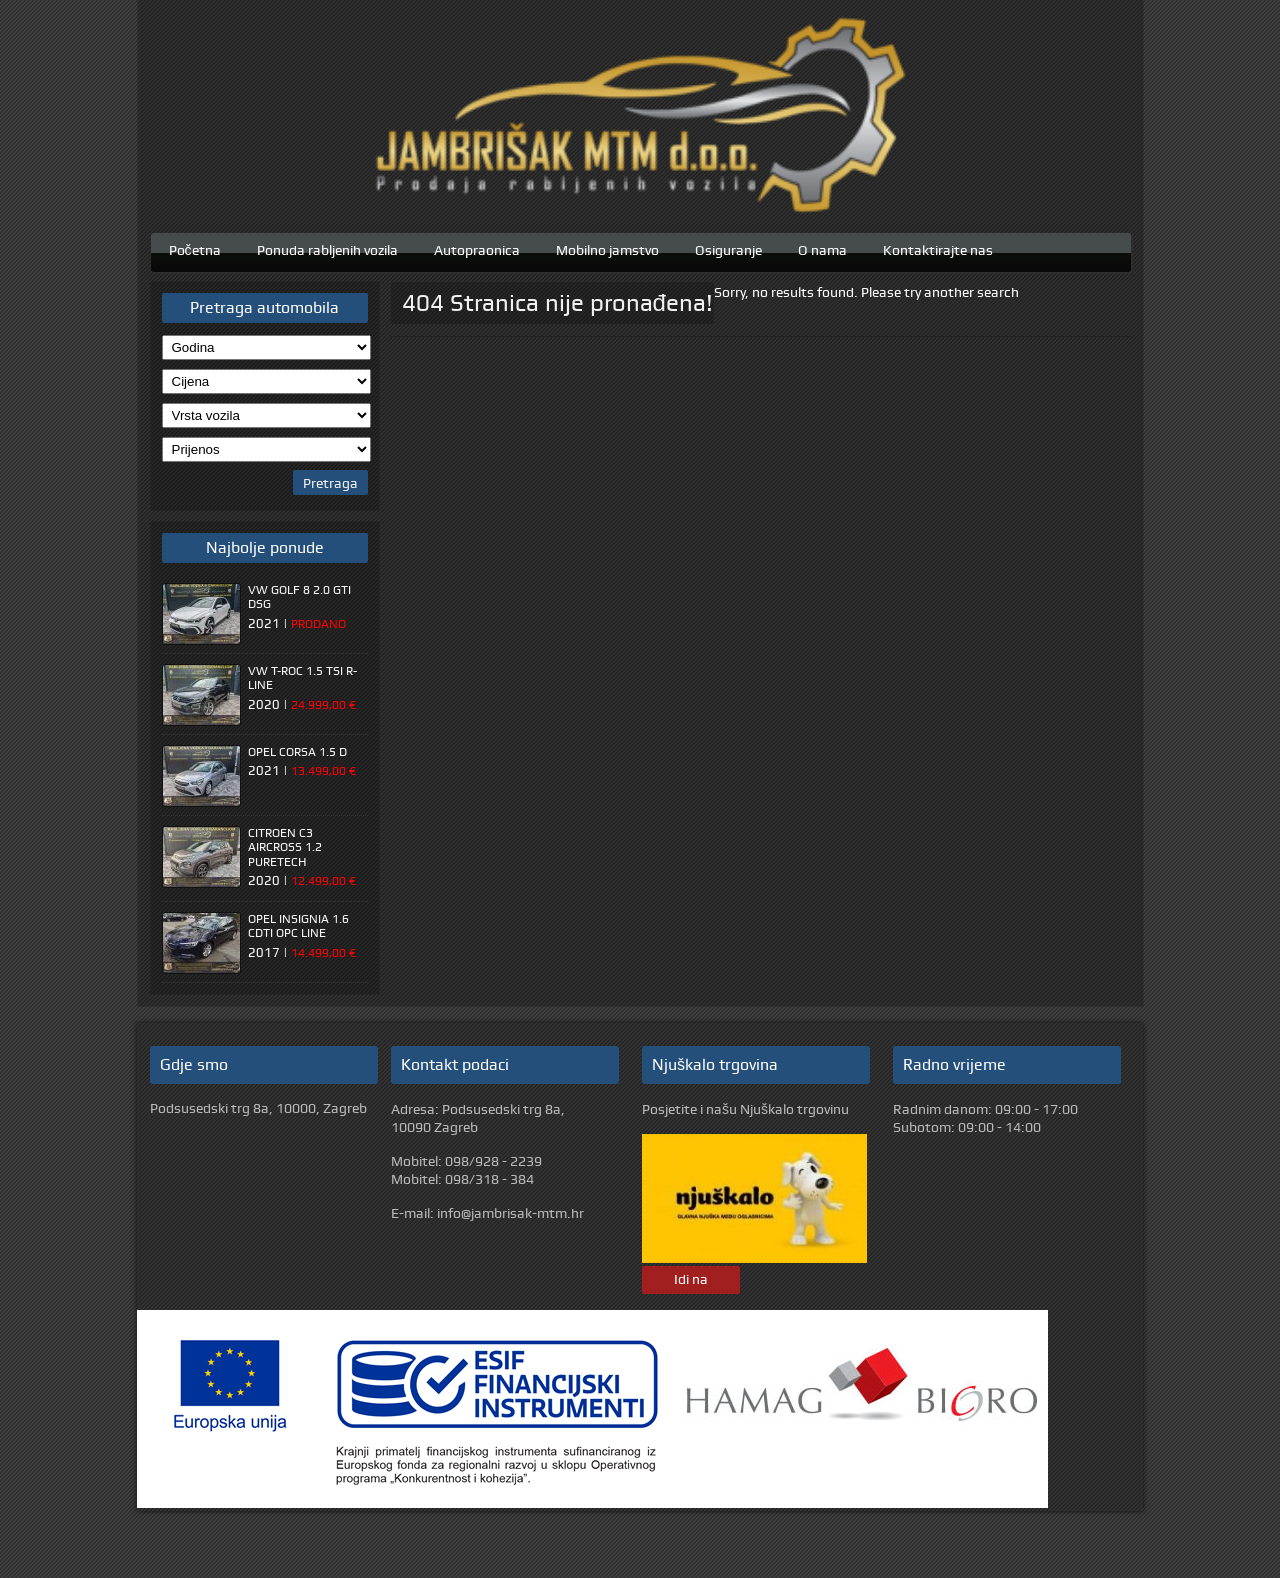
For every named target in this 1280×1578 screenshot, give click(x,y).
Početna (195, 248)
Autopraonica (477, 248)
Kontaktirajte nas (938, 248)
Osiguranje (728, 248)
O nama (822, 248)
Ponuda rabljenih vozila (327, 248)
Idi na (691, 1279)
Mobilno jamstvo (607, 248)
